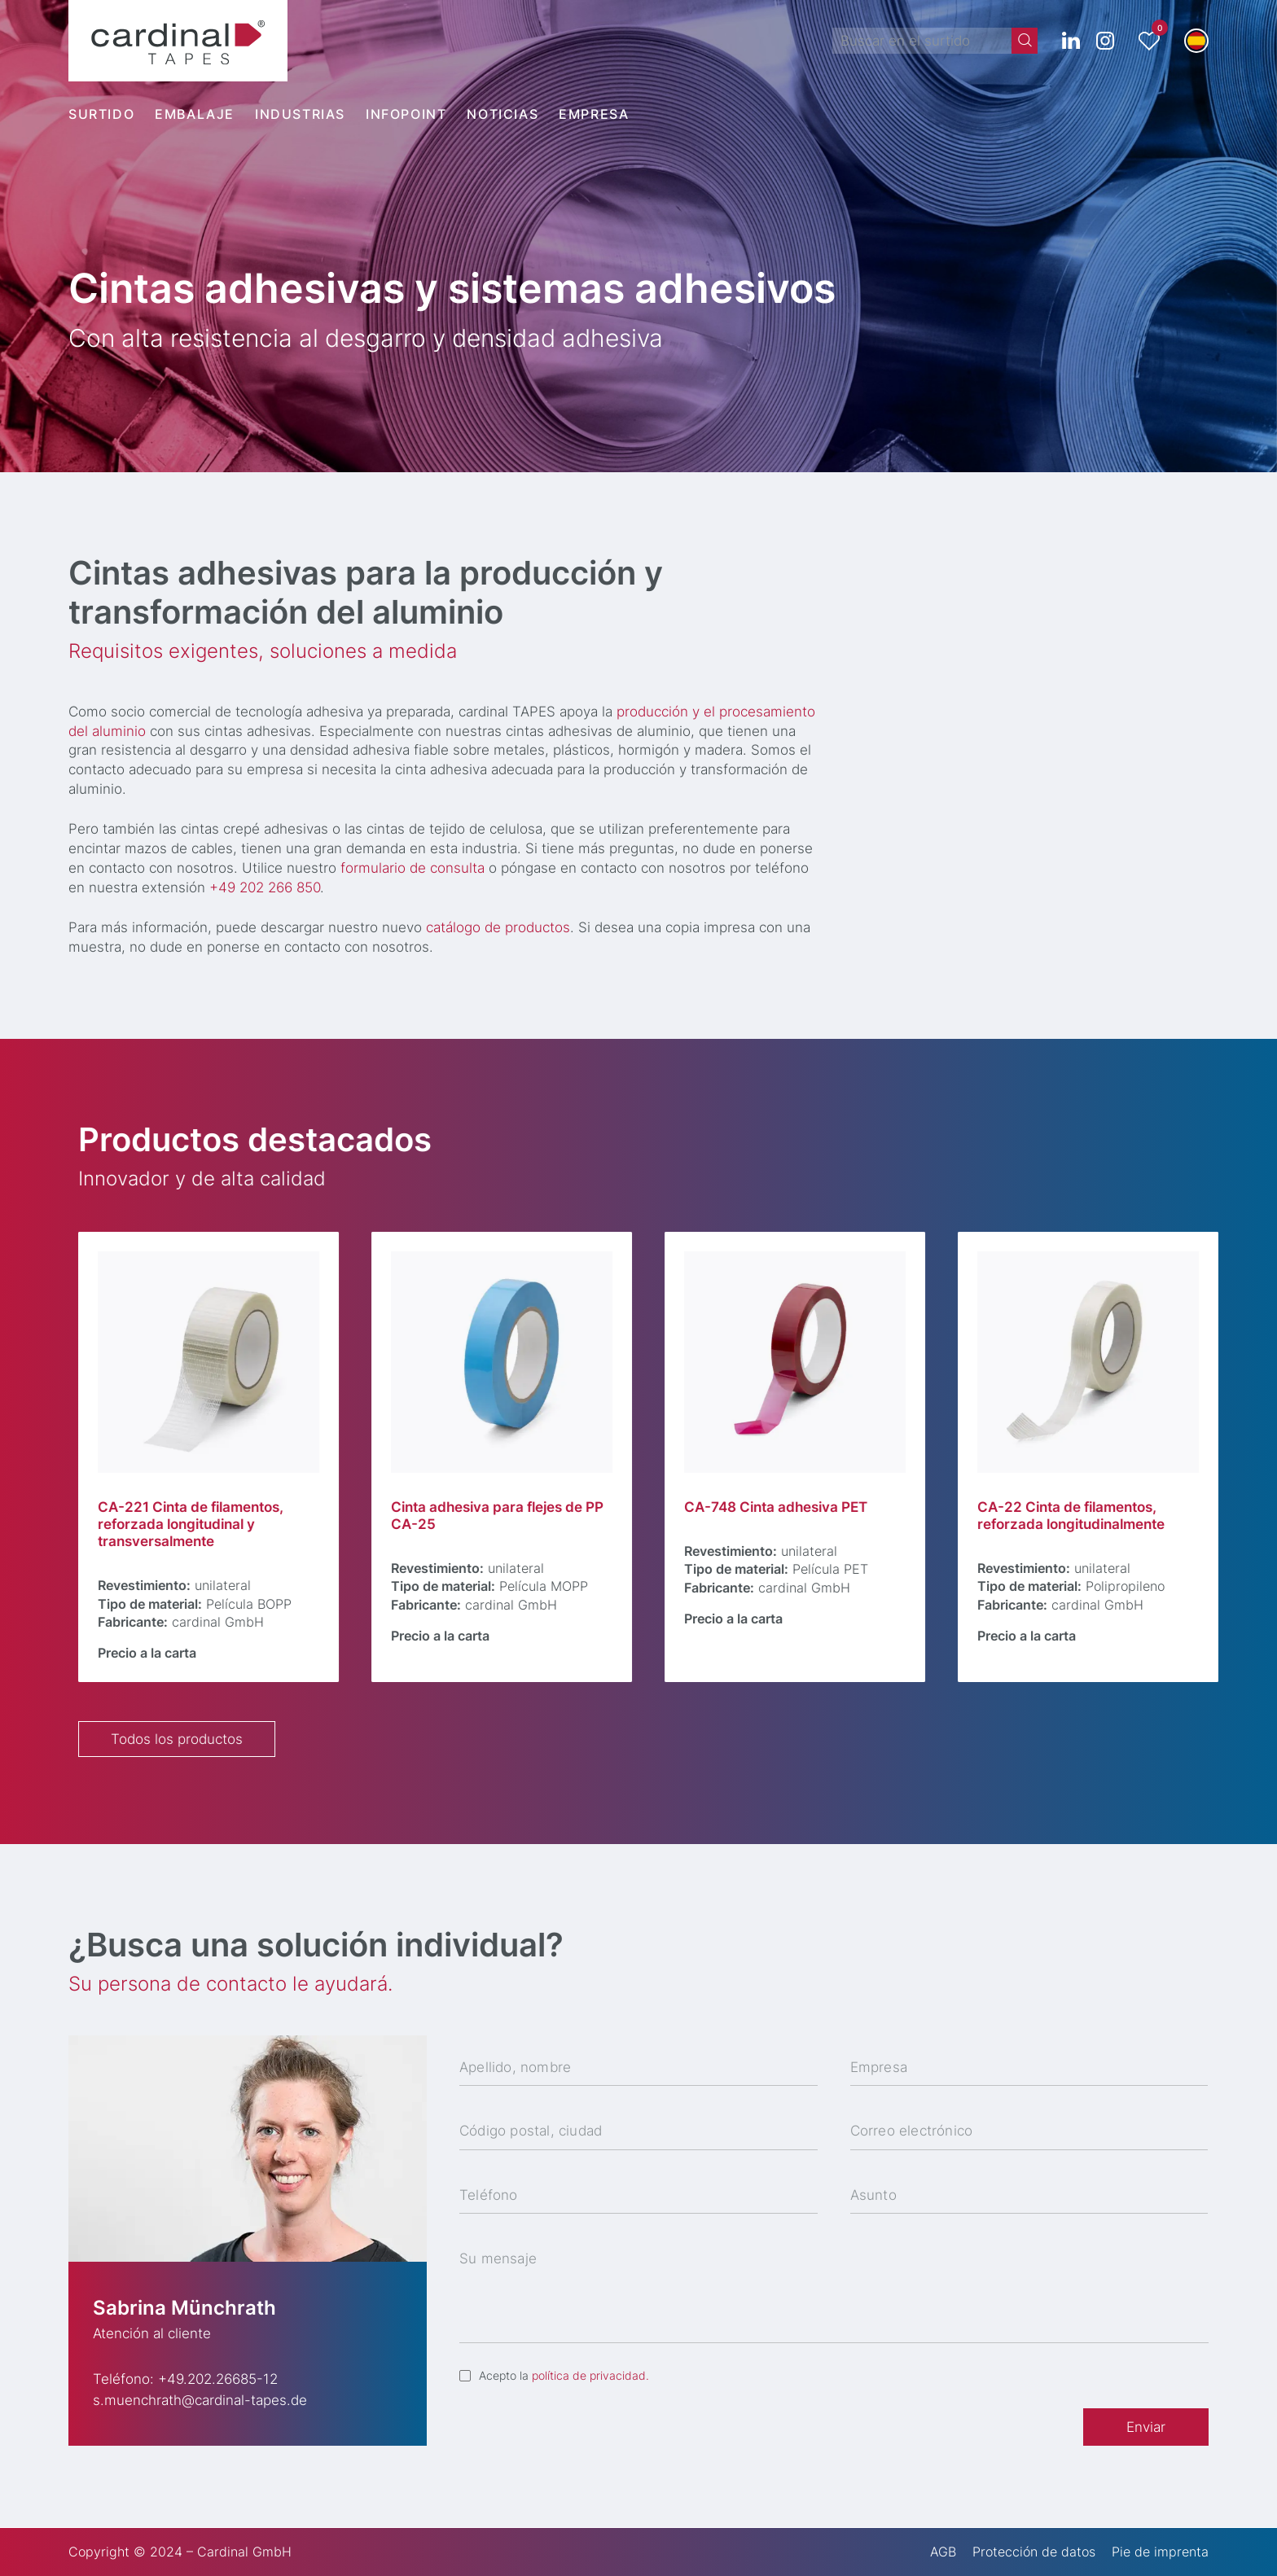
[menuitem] (111, 114)
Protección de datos (1033, 2551)
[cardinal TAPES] (177, 40)
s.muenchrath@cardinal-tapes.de (200, 2400)
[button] (1196, 40)
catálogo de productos (504, 927)
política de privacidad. (590, 2375)
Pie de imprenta (1160, 2551)
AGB (943, 2551)
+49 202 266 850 (270, 887)
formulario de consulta (418, 868)
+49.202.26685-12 (218, 2379)
